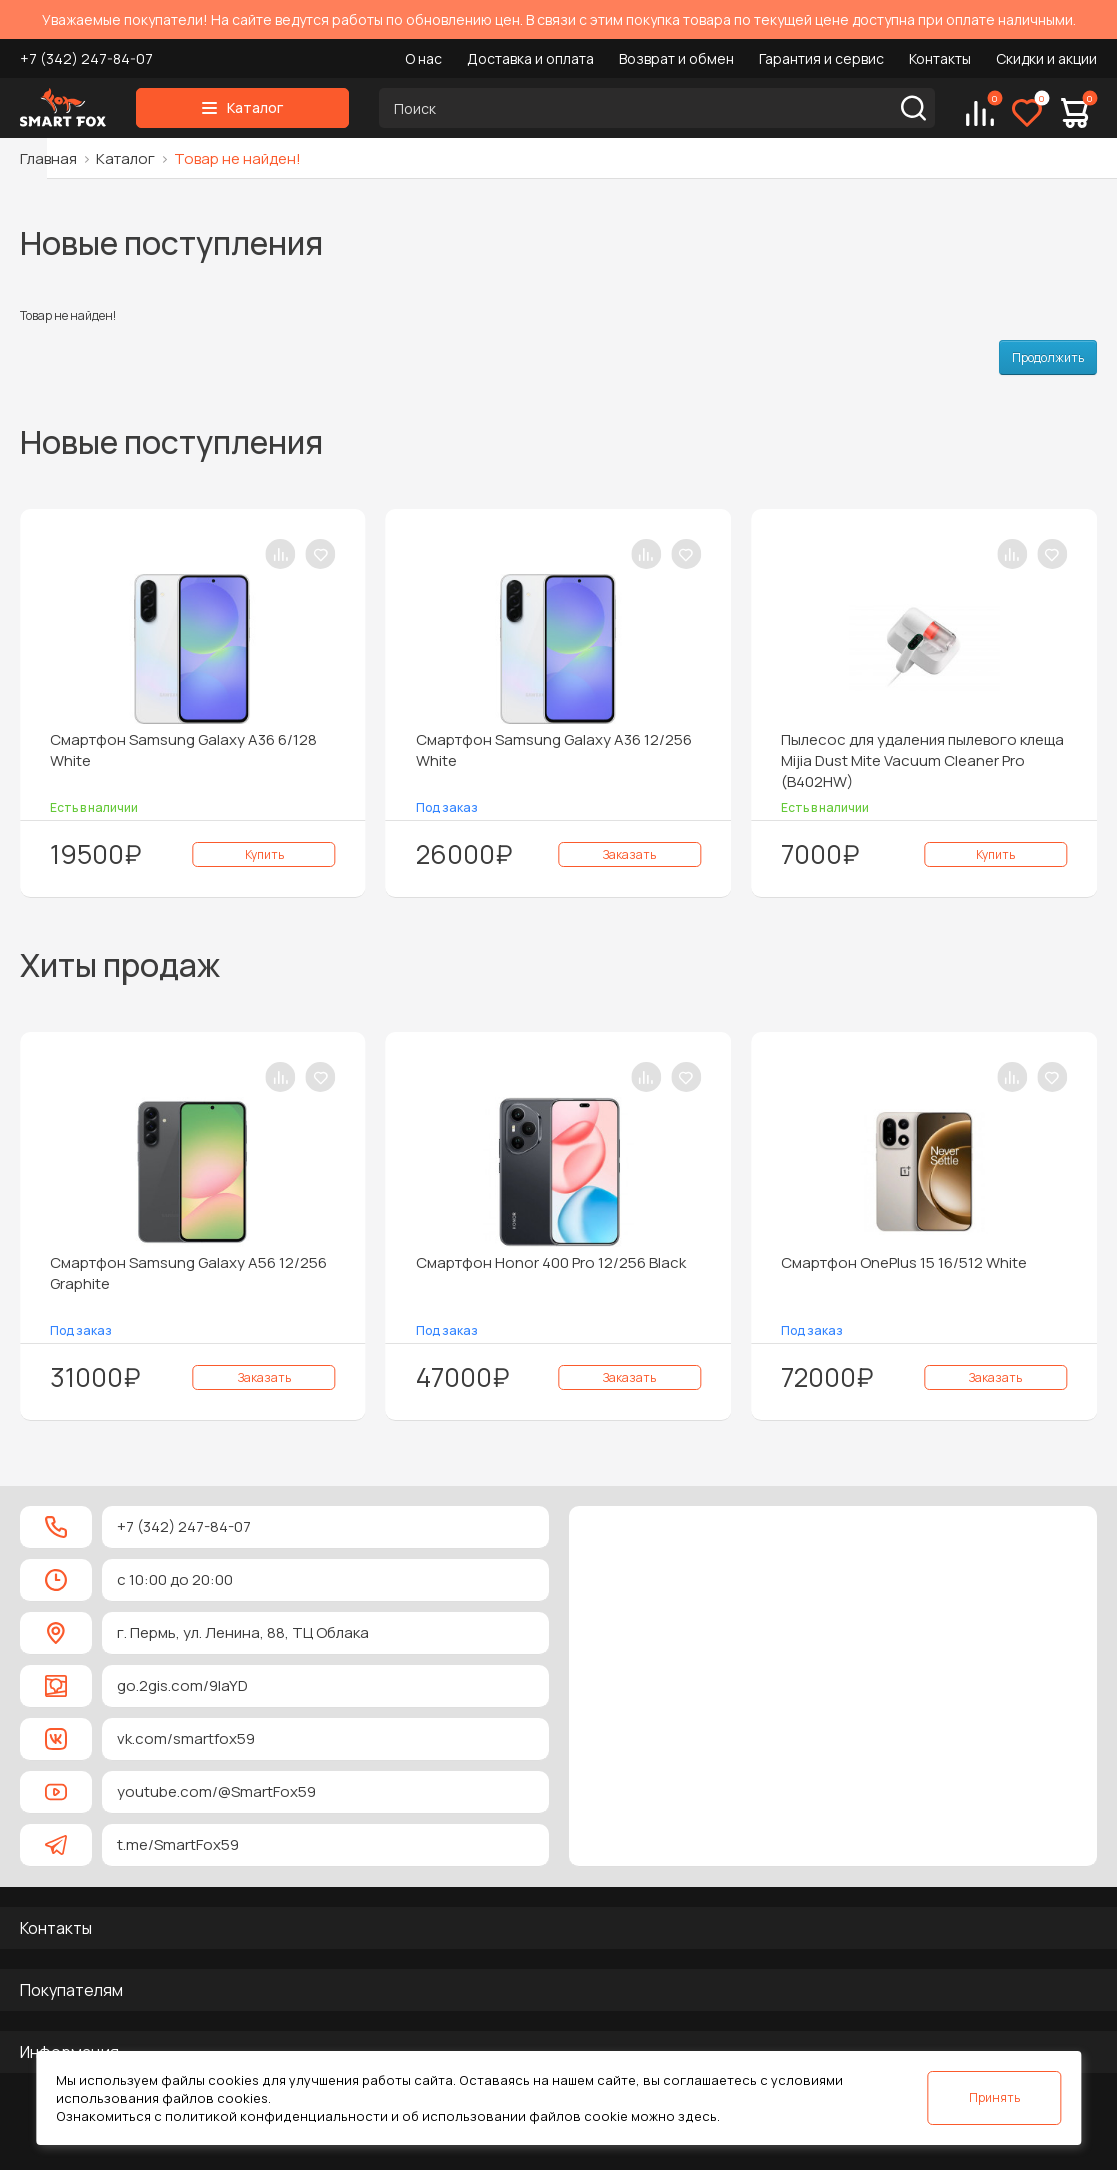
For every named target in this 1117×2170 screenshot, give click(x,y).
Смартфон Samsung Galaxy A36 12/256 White (554, 750)
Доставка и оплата (530, 58)
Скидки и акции (1046, 58)
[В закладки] (321, 554)
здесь (697, 2116)
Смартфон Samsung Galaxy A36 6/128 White (183, 750)
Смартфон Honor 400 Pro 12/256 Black (551, 1262)
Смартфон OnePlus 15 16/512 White (904, 1262)
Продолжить (1048, 357)
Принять (994, 2097)
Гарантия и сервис (821, 58)
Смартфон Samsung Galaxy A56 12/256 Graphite (188, 1273)
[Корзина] (1075, 113)
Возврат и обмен (676, 58)
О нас (423, 58)
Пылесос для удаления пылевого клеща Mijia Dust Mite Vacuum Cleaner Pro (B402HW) (922, 760)
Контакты (940, 58)
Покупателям (71, 1990)
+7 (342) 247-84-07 (86, 58)
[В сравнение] (281, 554)
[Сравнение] (980, 113)
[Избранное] (1027, 113)
